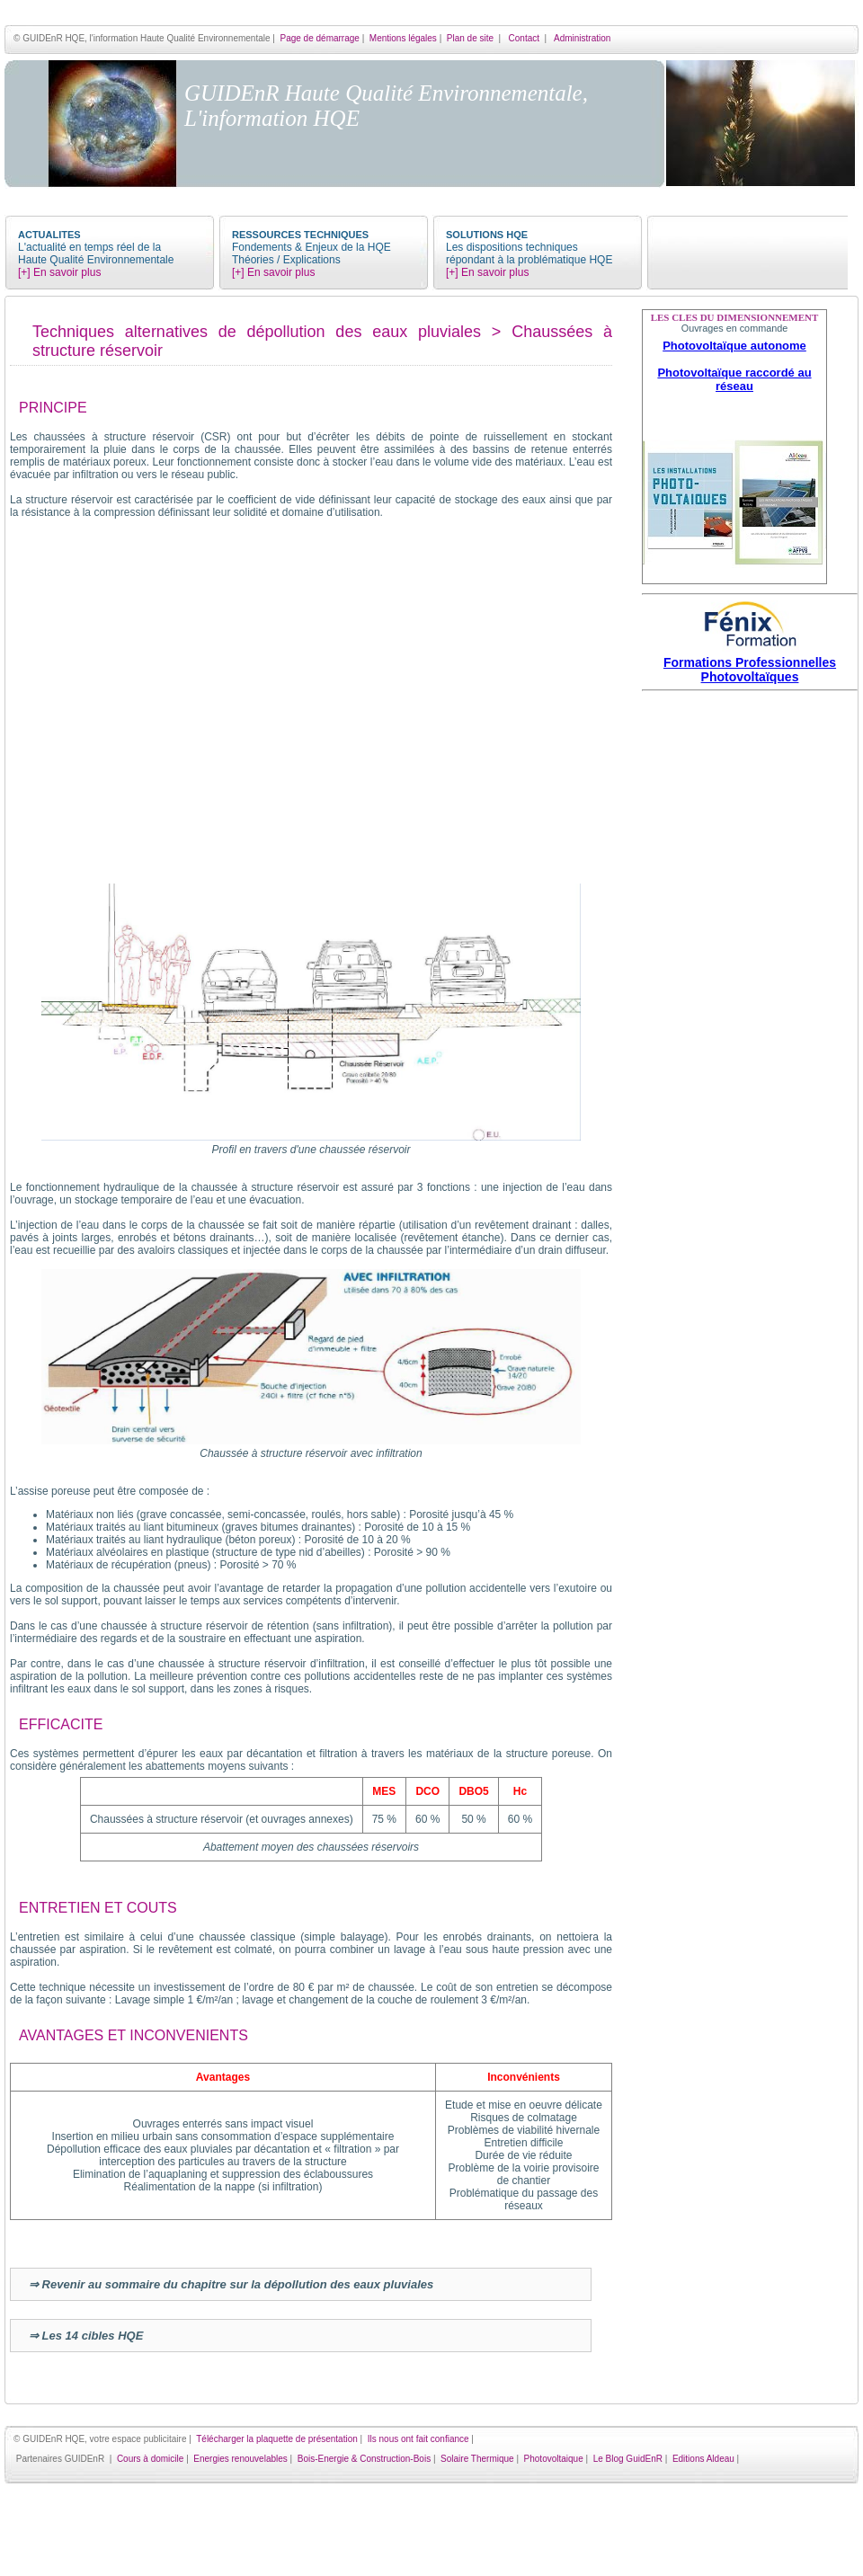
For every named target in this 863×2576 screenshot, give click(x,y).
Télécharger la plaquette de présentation (277, 2439)
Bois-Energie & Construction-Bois (364, 2459)
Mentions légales (403, 38)
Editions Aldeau (703, 2459)
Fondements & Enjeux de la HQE (311, 247)
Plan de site (470, 38)
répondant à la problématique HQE (529, 259)
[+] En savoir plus (59, 272)
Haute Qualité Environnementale (95, 259)
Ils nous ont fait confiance (418, 2439)
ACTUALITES (49, 234)
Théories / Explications (286, 259)
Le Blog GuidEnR (628, 2459)
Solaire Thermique (477, 2459)
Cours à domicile (150, 2459)
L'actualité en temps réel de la (89, 247)
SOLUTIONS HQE (487, 234)
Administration (582, 38)
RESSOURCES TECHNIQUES (300, 234)
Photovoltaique (553, 2459)
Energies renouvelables (240, 2459)
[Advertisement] (750, 966)
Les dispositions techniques (512, 247)
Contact (524, 38)
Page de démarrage (319, 38)
